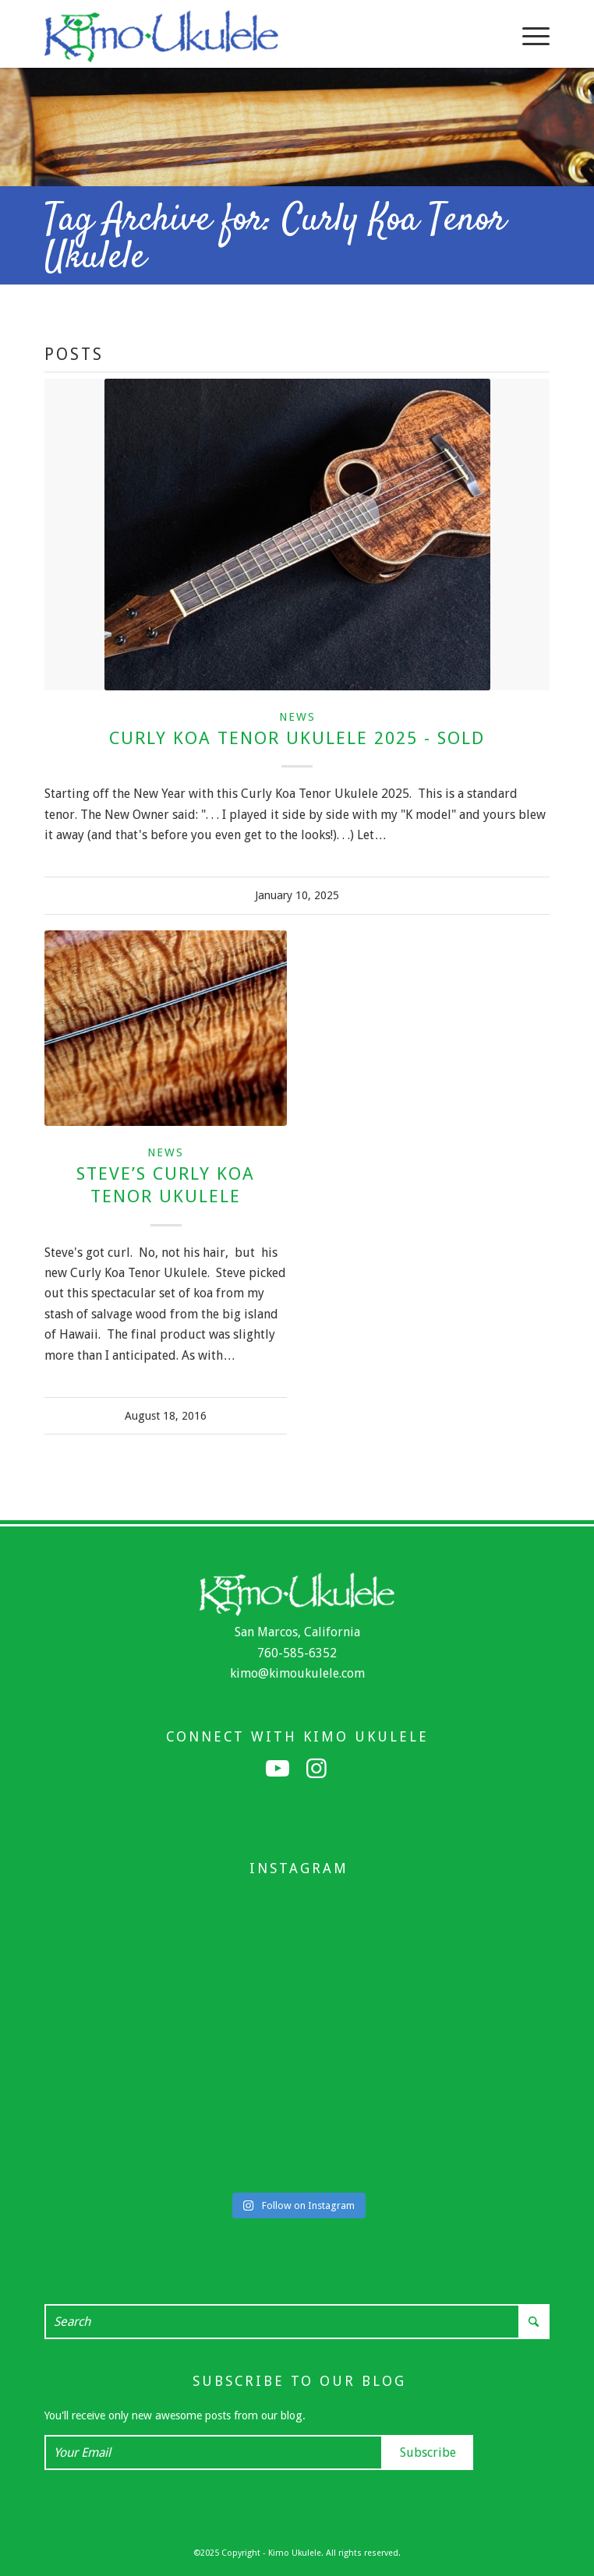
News (297, 717)
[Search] (297, 2321)
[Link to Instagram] (316, 1768)
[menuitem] (528, 36)
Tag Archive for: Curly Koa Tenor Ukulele (275, 239)
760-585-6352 (297, 1653)
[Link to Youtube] (277, 1768)
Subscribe (428, 2452)
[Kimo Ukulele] (246, 36)
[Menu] (528, 36)
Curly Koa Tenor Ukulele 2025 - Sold (297, 738)
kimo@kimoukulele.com (297, 1673)
